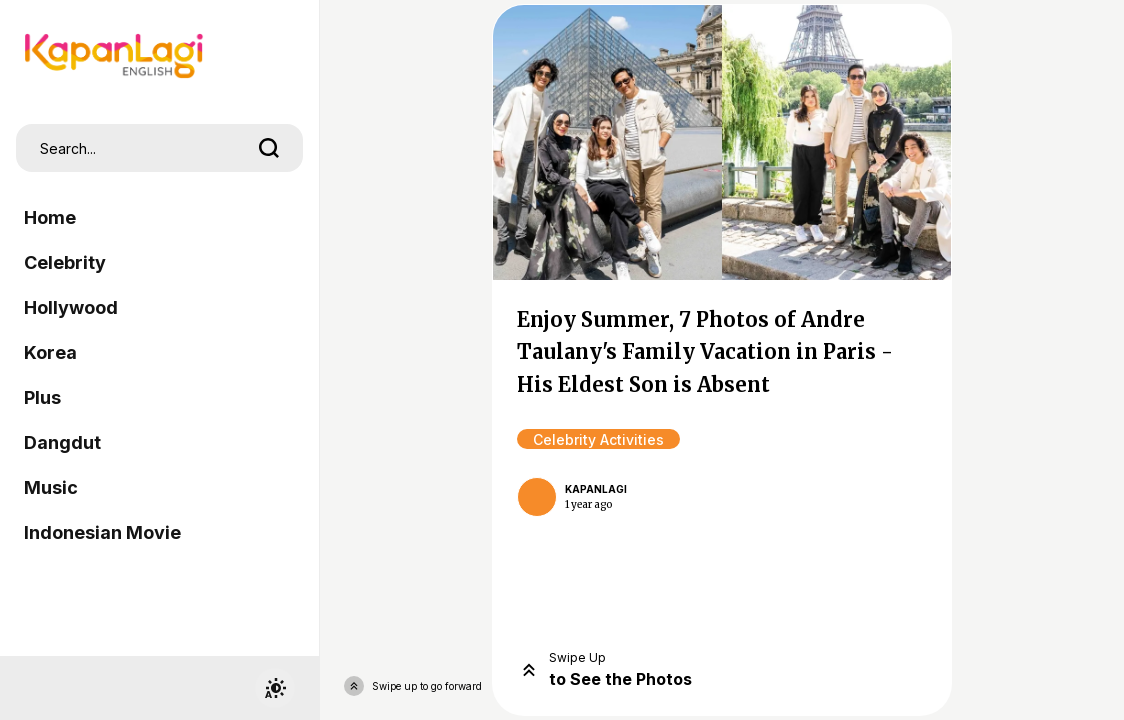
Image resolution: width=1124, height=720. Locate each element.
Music (51, 487)
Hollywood (71, 307)
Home (50, 217)
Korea (50, 352)
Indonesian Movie (102, 532)
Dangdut (62, 442)
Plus (42, 397)
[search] (269, 148)
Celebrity (65, 262)
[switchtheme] (275, 688)
